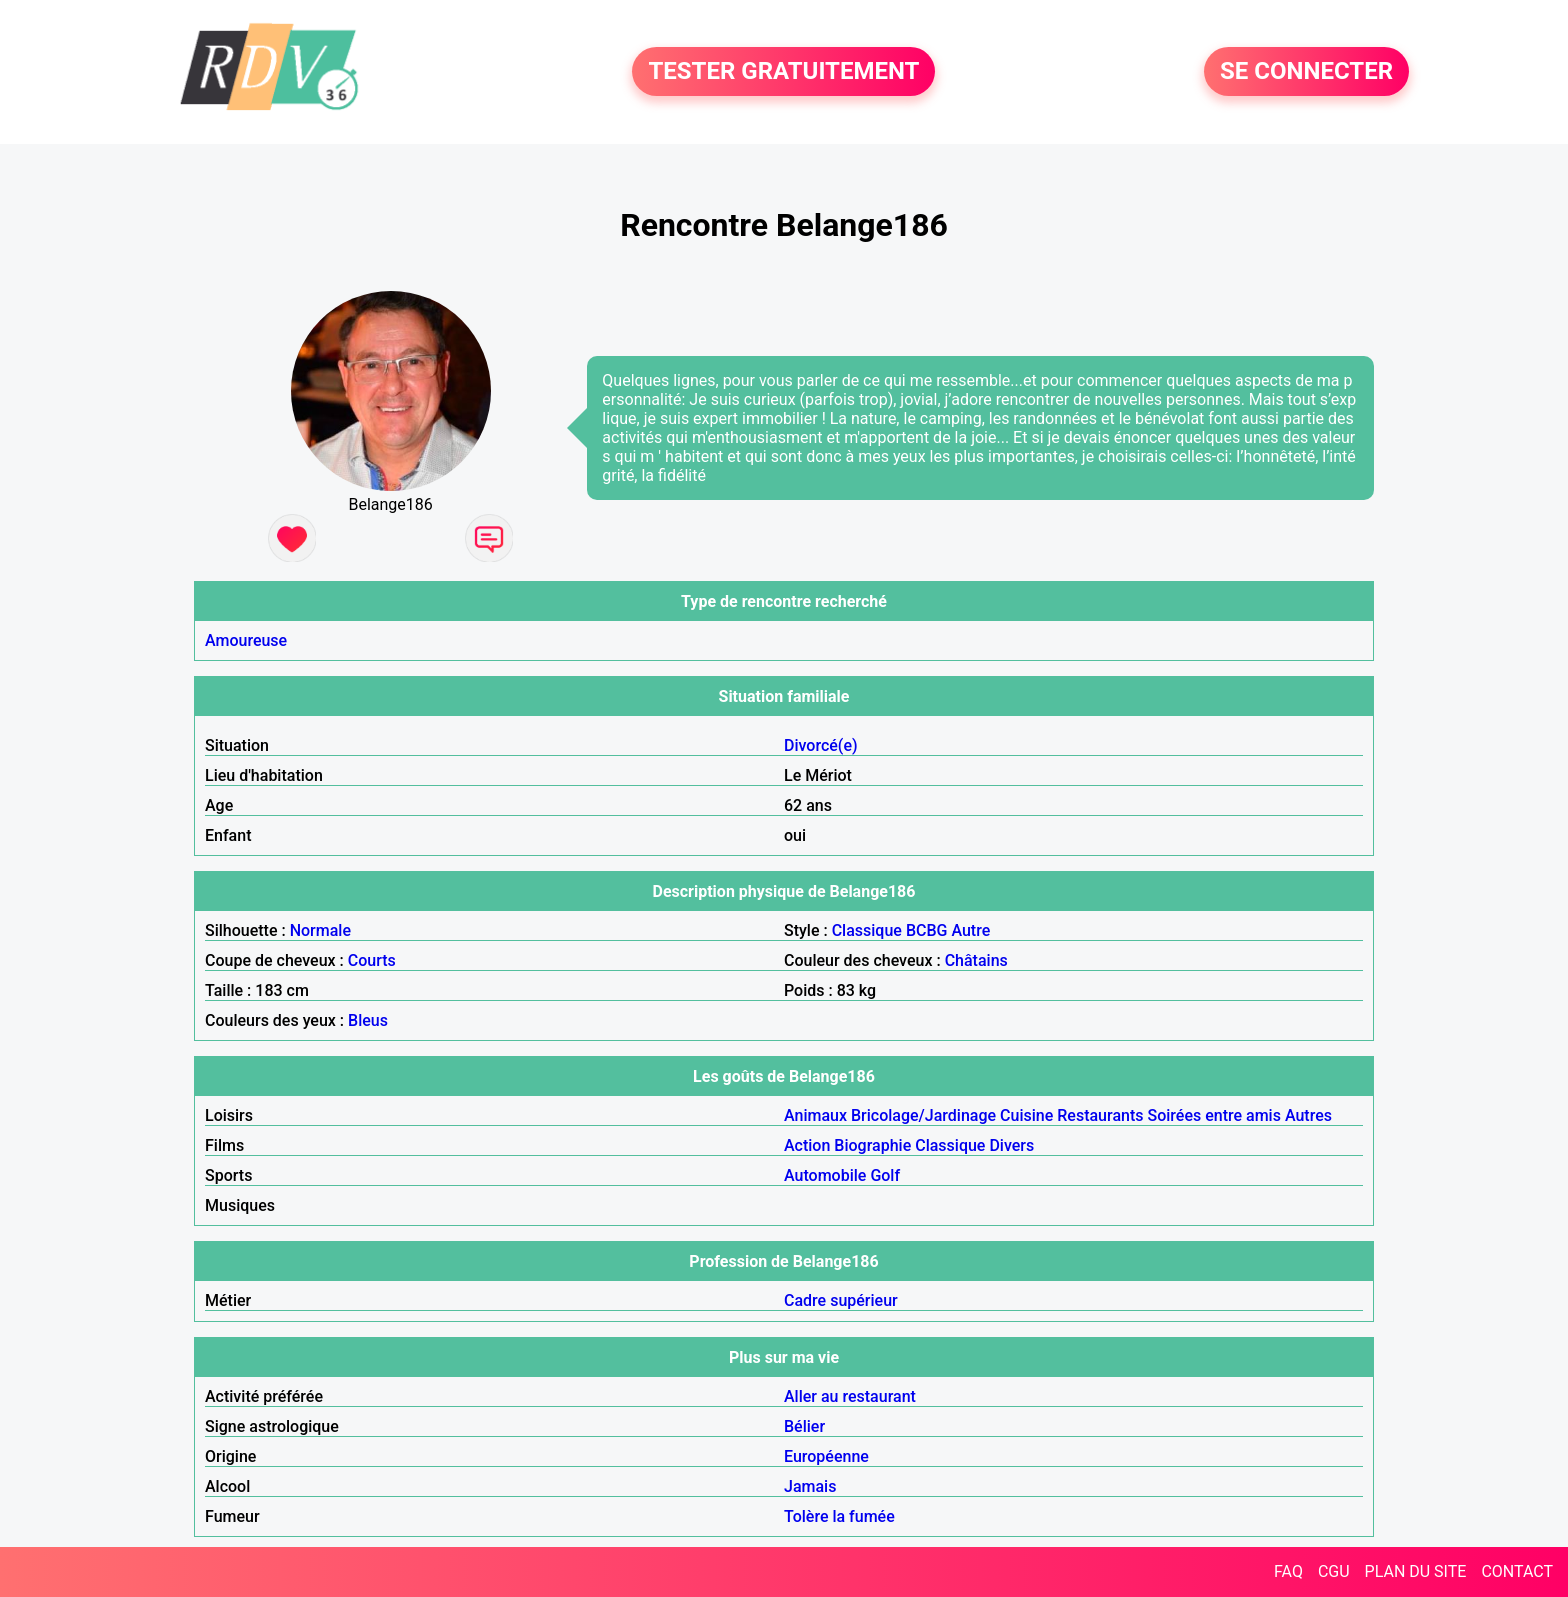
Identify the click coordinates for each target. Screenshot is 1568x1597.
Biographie (872, 1145)
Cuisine (1026, 1115)
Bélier (804, 1426)
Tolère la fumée (839, 1516)
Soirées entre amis (1213, 1115)
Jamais (810, 1486)
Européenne (826, 1456)
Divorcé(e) (821, 745)
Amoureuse (246, 640)
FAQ (1288, 1571)
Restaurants (1100, 1115)
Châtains (976, 960)
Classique (867, 930)
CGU (1334, 1571)
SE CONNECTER (1306, 72)
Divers (1011, 1145)
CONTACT (1517, 1571)
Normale (320, 930)
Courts (372, 960)
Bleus (368, 1020)
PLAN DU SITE (1416, 1571)
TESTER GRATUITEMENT (783, 72)
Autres (1308, 1115)
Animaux (815, 1115)
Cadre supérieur (841, 1300)
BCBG (927, 930)
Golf (885, 1175)
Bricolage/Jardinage (923, 1115)
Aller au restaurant (850, 1396)
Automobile (825, 1175)
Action (807, 1145)
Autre (970, 930)
